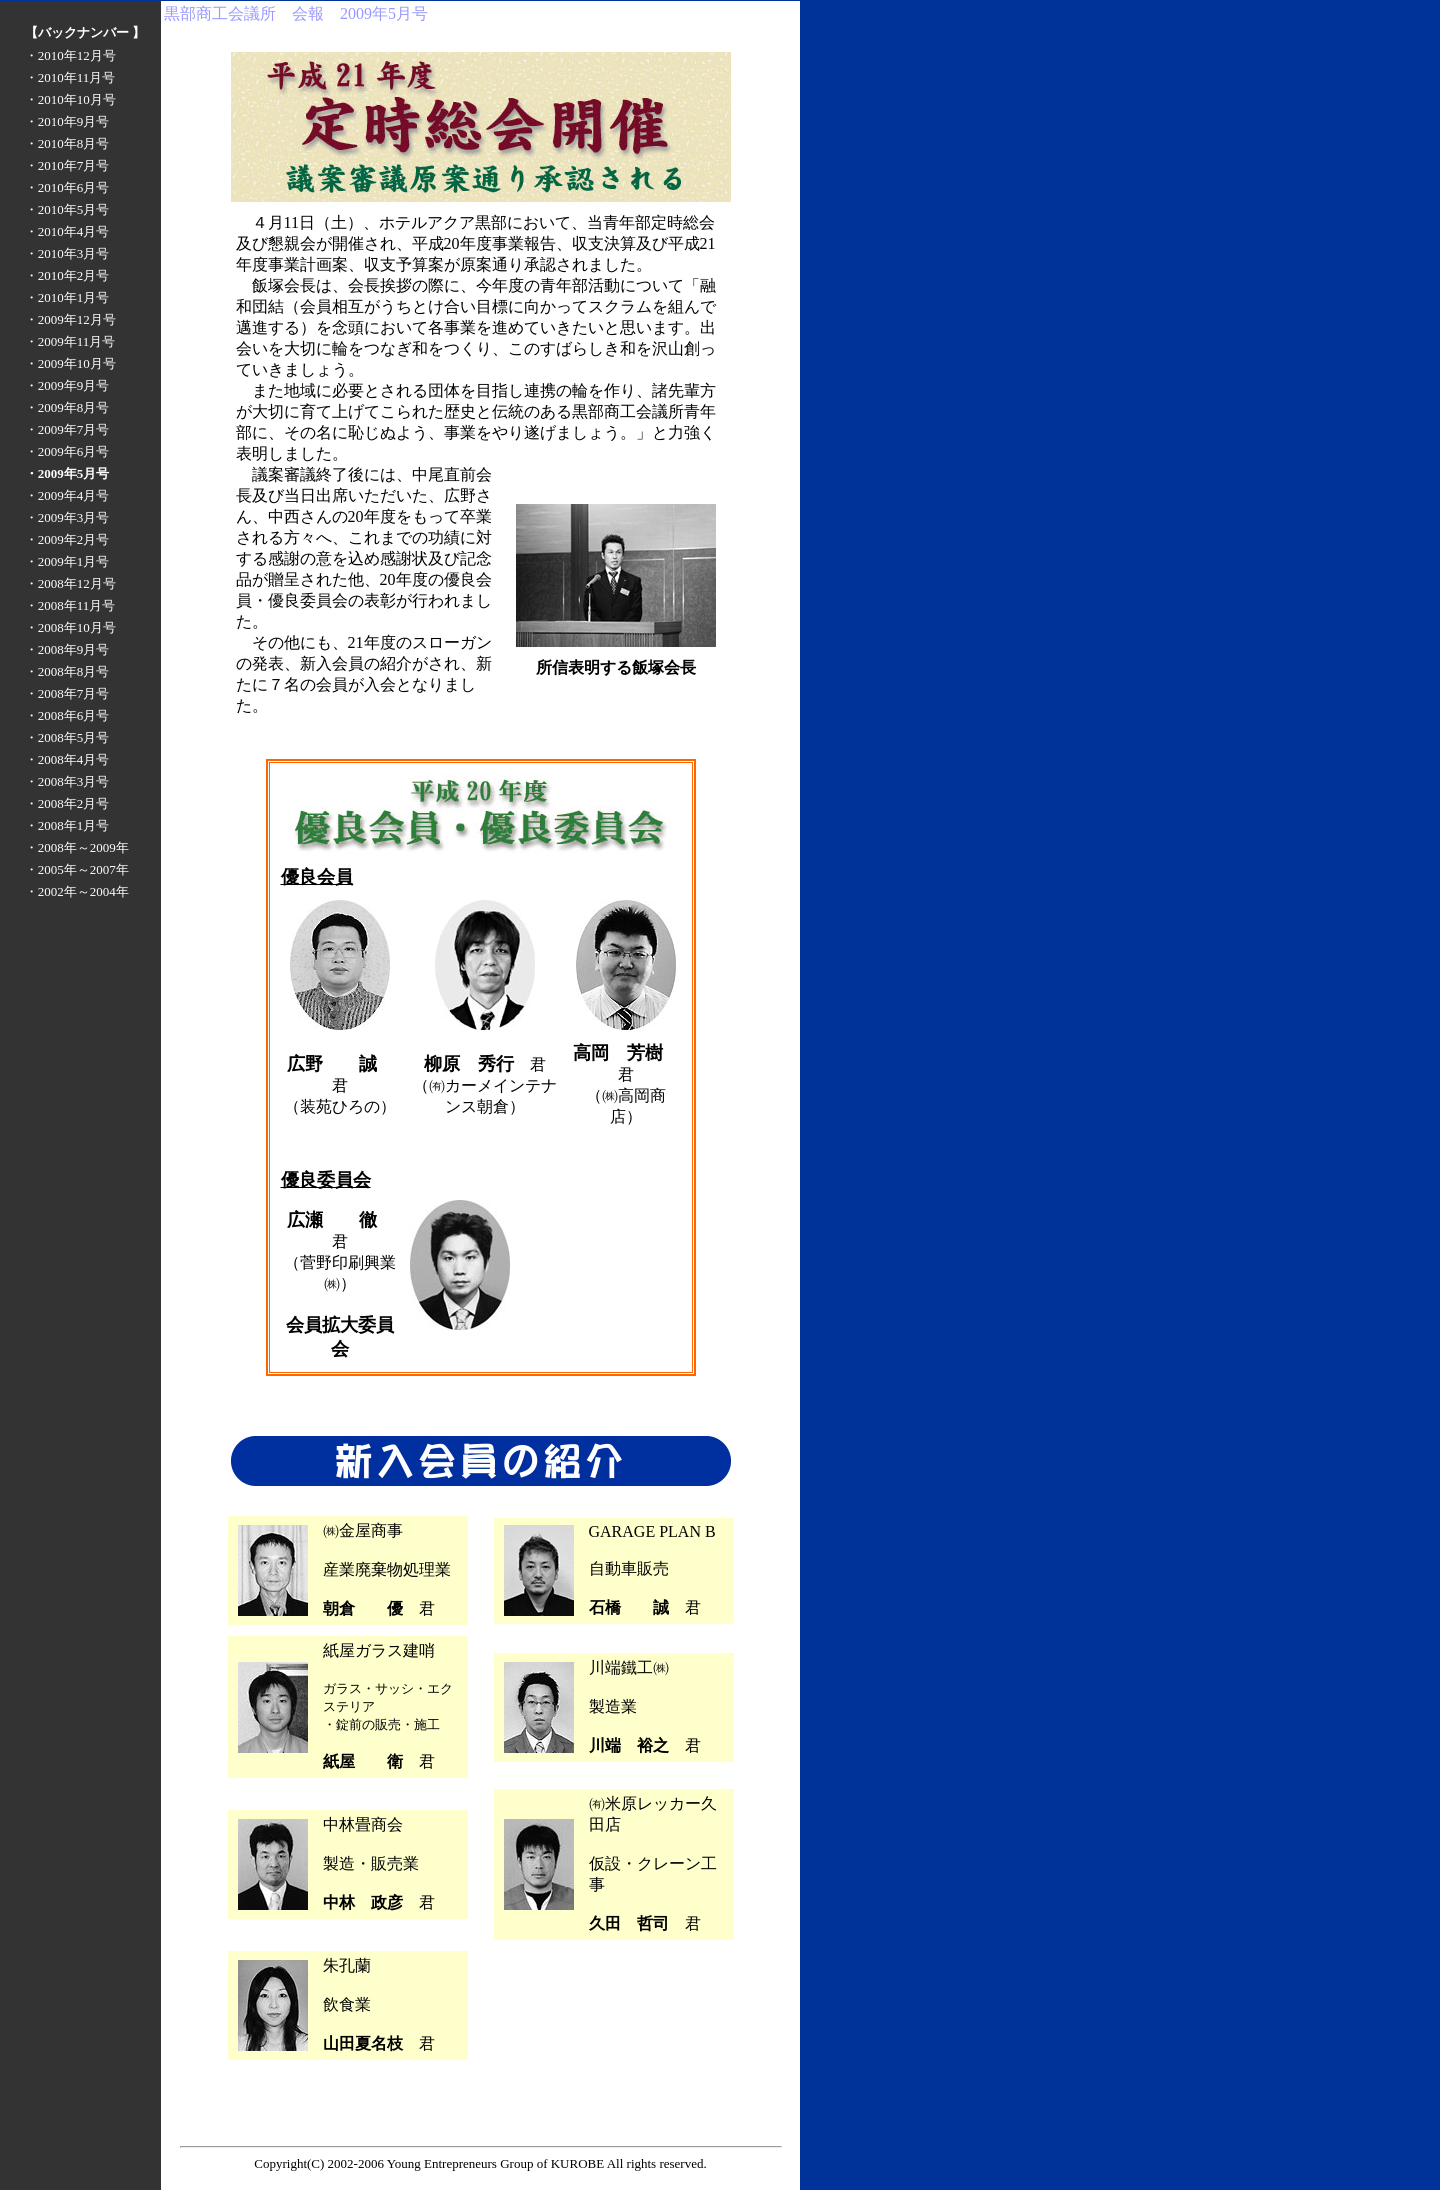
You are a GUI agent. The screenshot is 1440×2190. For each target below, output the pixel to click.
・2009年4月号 (67, 495)
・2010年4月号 (67, 231)
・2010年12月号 (70, 55)
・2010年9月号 (67, 121)
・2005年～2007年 (77, 869)
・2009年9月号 (67, 385)
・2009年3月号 (67, 517)
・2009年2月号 (67, 539)
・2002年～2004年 (77, 891)
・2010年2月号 (67, 275)
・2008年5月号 (67, 737)
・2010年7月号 (67, 165)
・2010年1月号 (67, 297)
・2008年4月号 (67, 759)
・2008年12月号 (70, 583)
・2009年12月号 (70, 319)
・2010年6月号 (67, 187)
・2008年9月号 (67, 649)
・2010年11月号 (70, 77)
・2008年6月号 (67, 715)
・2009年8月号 (67, 407)
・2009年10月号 (70, 363)
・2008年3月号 (67, 781)
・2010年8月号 (67, 143)
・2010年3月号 (67, 253)
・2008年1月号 (67, 825)
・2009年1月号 (67, 561)
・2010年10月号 (70, 99)
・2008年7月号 (67, 693)
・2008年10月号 (70, 627)
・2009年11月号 (70, 341)
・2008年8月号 (67, 671)
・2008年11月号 (70, 605)
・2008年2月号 (67, 803)
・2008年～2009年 (77, 847)
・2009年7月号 (67, 429)
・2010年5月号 (67, 209)
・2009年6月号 (67, 451)
